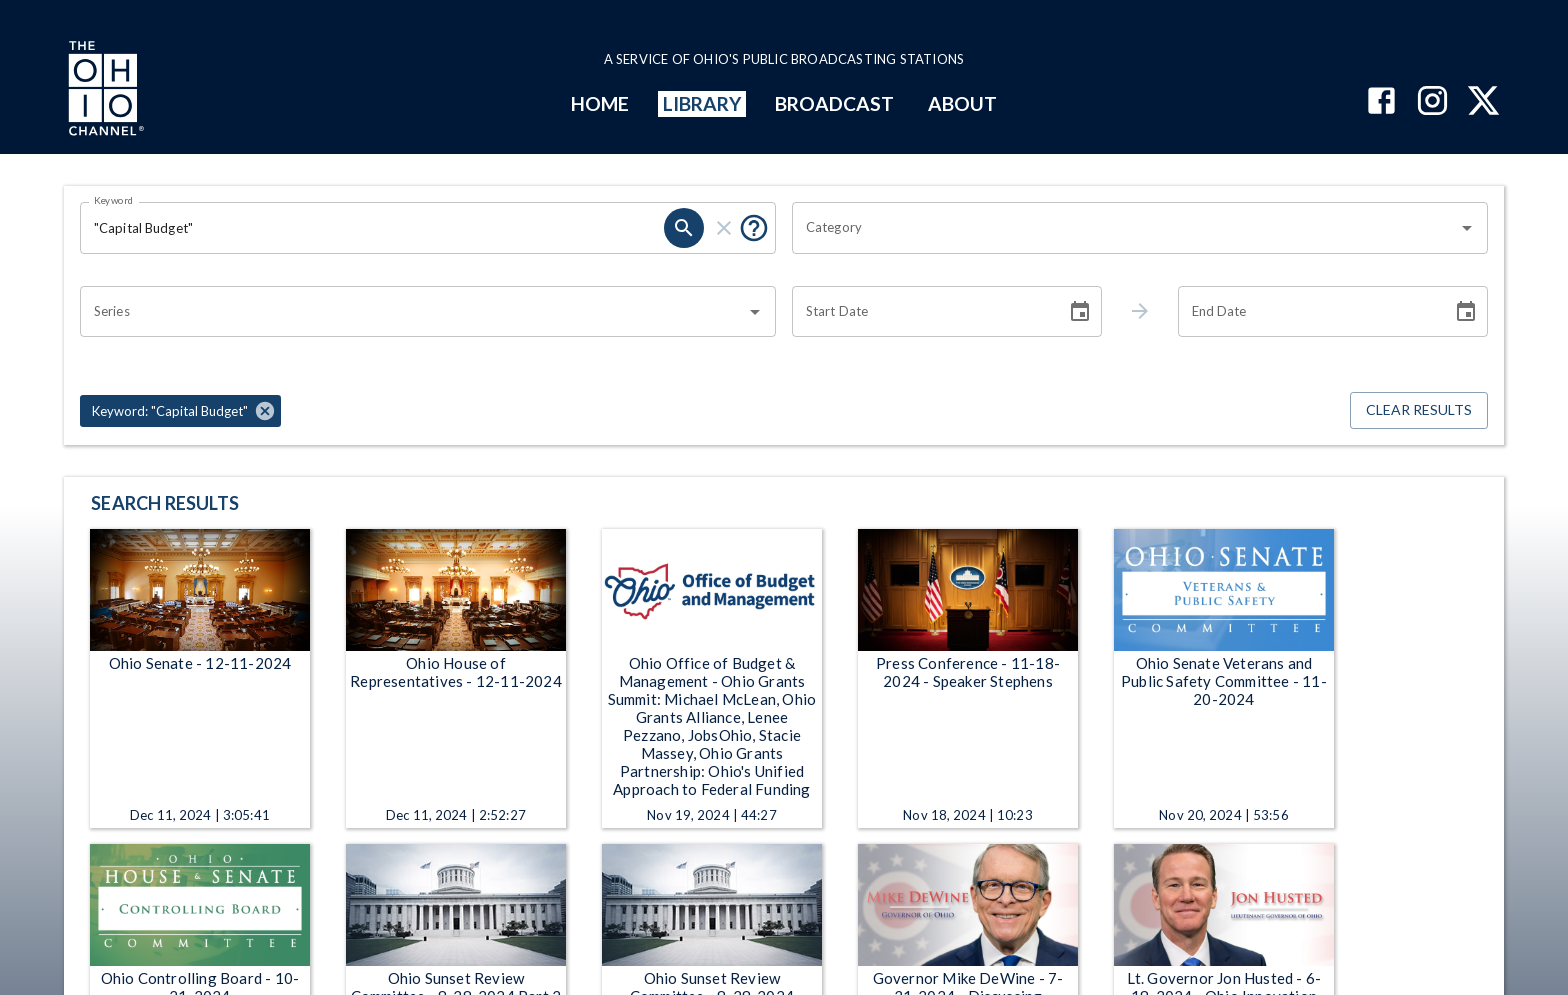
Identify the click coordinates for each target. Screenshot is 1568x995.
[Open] (1467, 228)
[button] (180, 411)
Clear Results (1419, 410)
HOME (600, 103)
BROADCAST (835, 103)
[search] (684, 228)
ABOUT (962, 103)
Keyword (114, 200)
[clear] (724, 228)
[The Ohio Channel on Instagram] (1432, 102)
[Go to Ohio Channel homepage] (104, 91)
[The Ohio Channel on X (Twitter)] (1483, 102)
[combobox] (1125, 228)
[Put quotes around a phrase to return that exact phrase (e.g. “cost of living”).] (754, 228)
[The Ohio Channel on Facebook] (1381, 102)
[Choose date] (1080, 312)
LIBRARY (702, 103)
